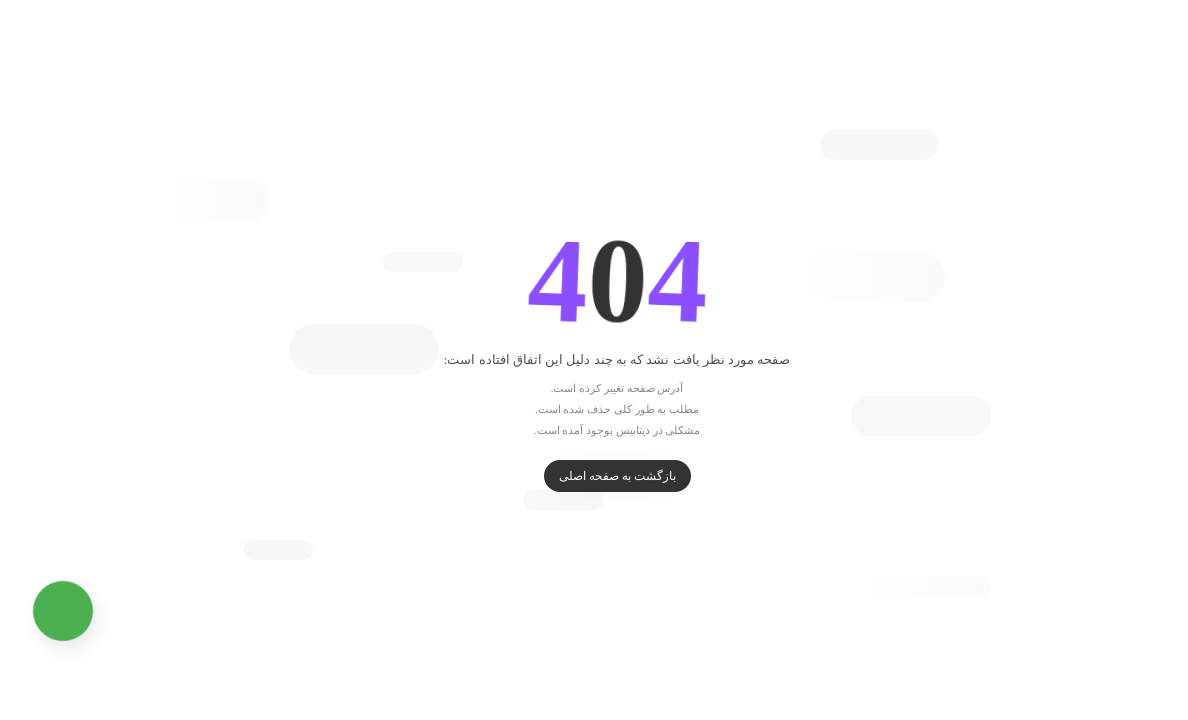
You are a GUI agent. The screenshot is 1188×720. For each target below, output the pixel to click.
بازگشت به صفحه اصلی (594, 476)
